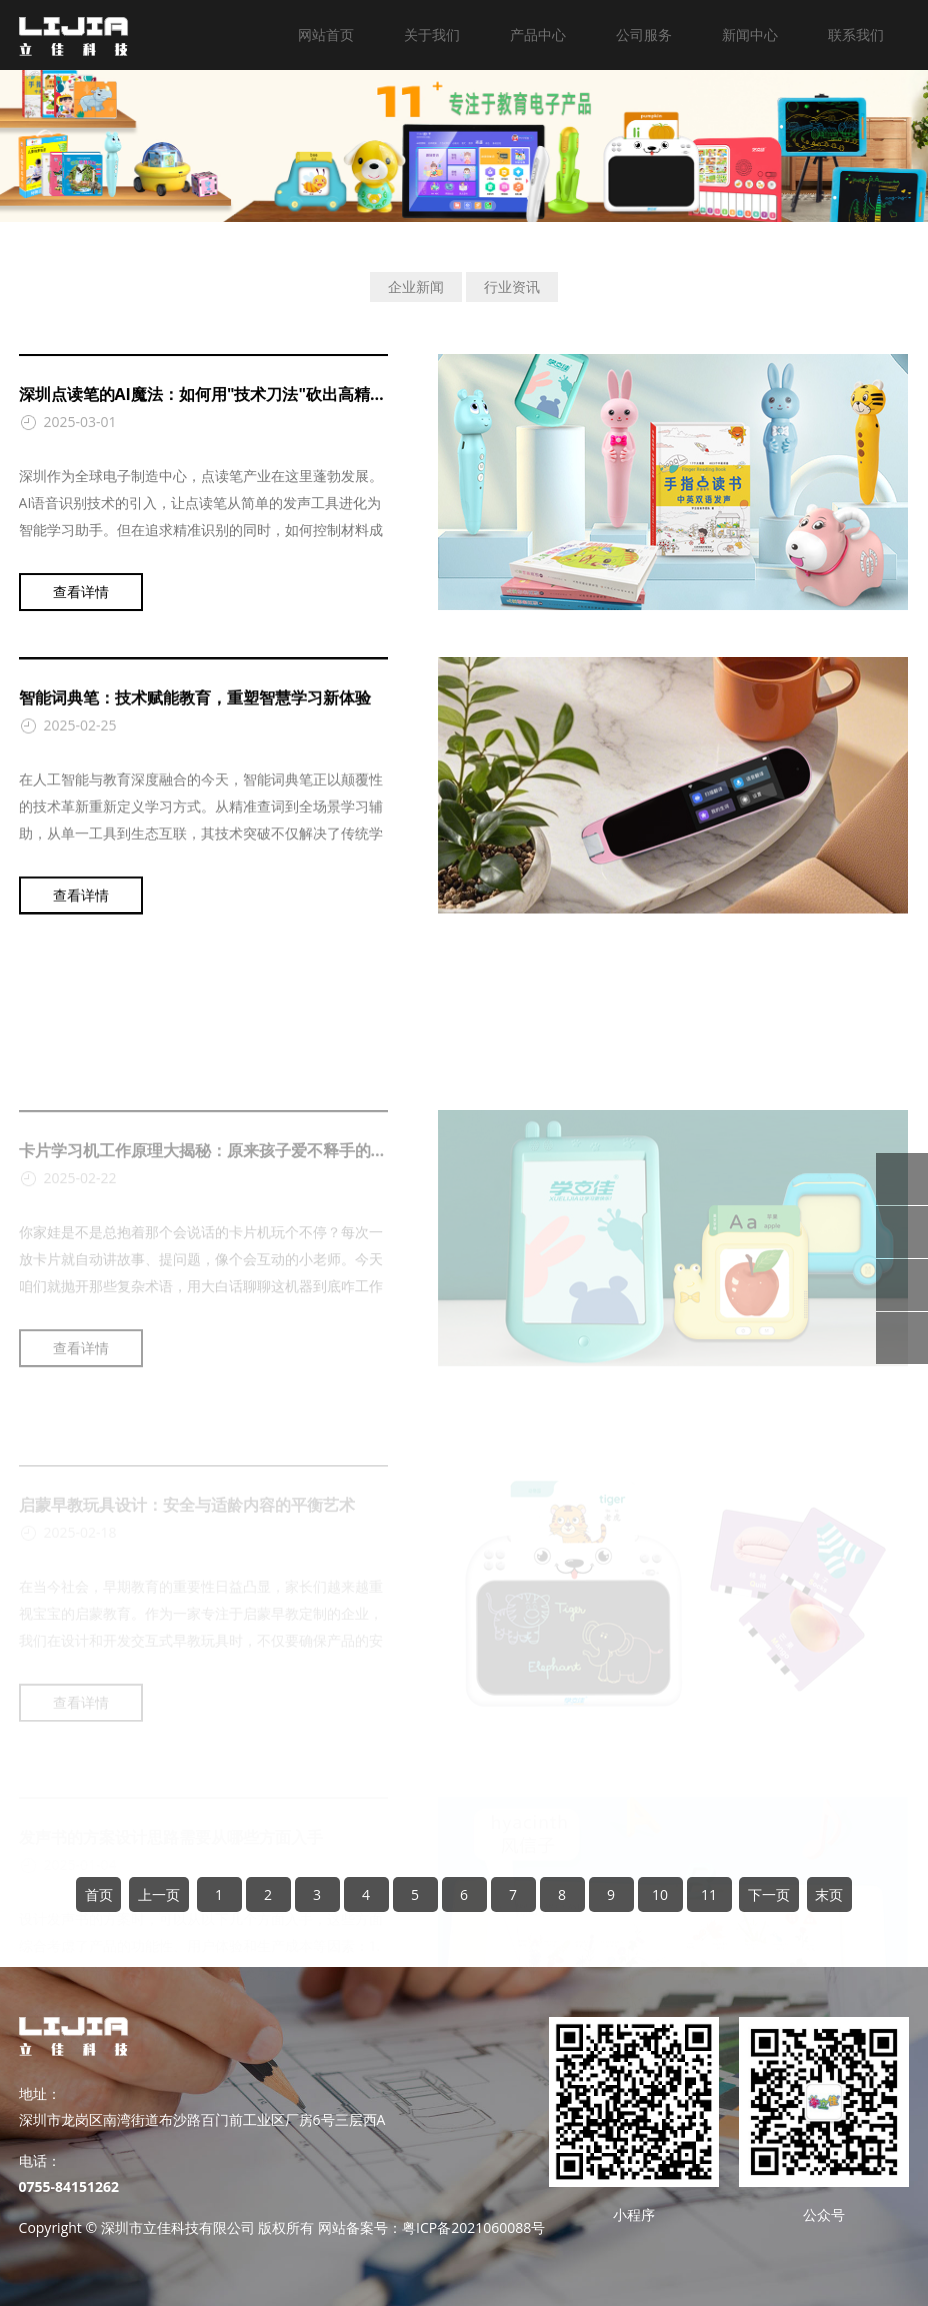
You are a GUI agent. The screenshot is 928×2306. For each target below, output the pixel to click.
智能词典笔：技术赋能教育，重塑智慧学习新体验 (195, 717)
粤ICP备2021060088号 (473, 2227)
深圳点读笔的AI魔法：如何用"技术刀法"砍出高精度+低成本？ (239, 406)
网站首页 (326, 34)
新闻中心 (750, 34)
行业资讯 (512, 286)
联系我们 (856, 34)
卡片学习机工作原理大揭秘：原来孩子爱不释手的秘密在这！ (235, 1233)
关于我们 (432, 34)
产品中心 (538, 34)
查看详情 (81, 603)
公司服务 (644, 34)
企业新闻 (416, 286)
